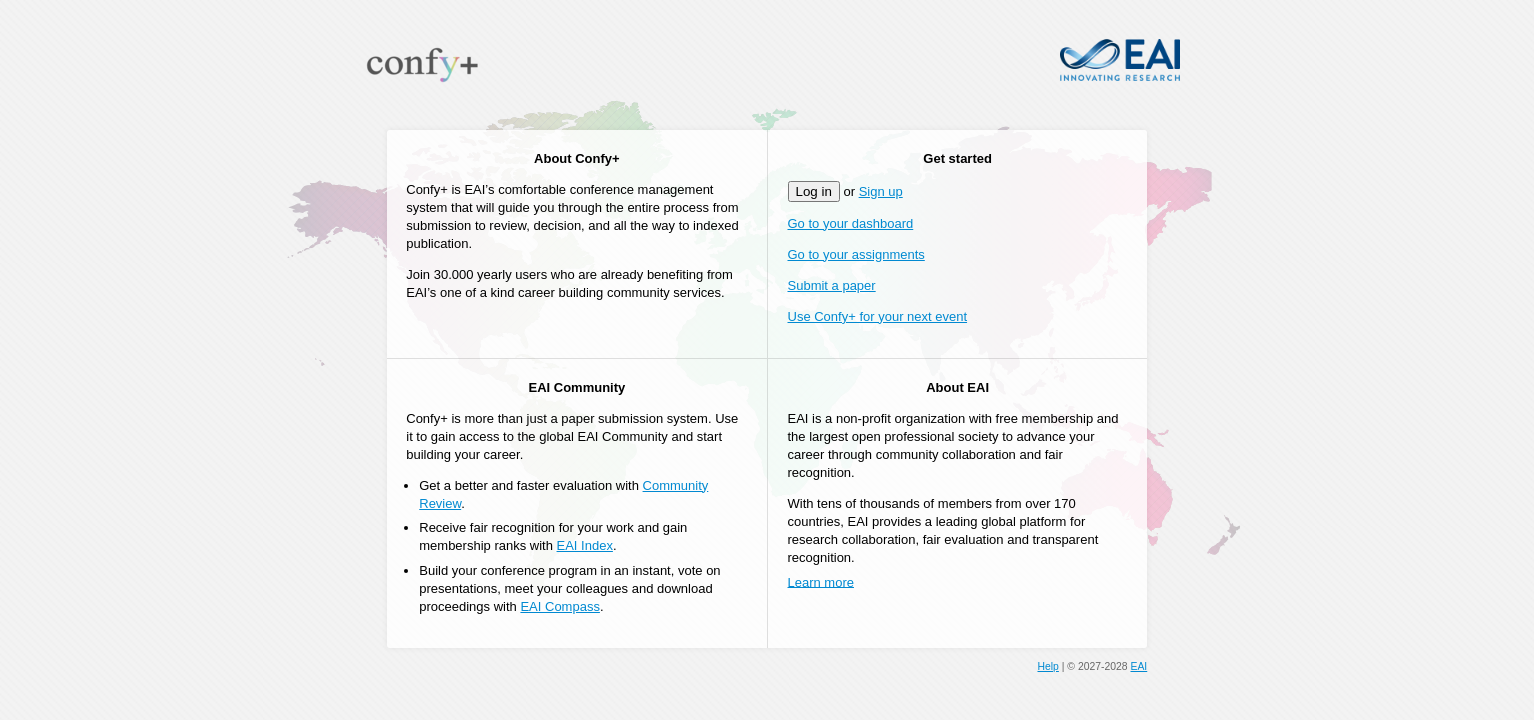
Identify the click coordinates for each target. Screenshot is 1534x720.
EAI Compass (559, 606)
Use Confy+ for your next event (878, 316)
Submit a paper (832, 285)
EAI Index (585, 545)
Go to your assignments (856, 254)
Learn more (821, 581)
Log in (814, 191)
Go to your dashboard (851, 223)
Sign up (881, 191)
